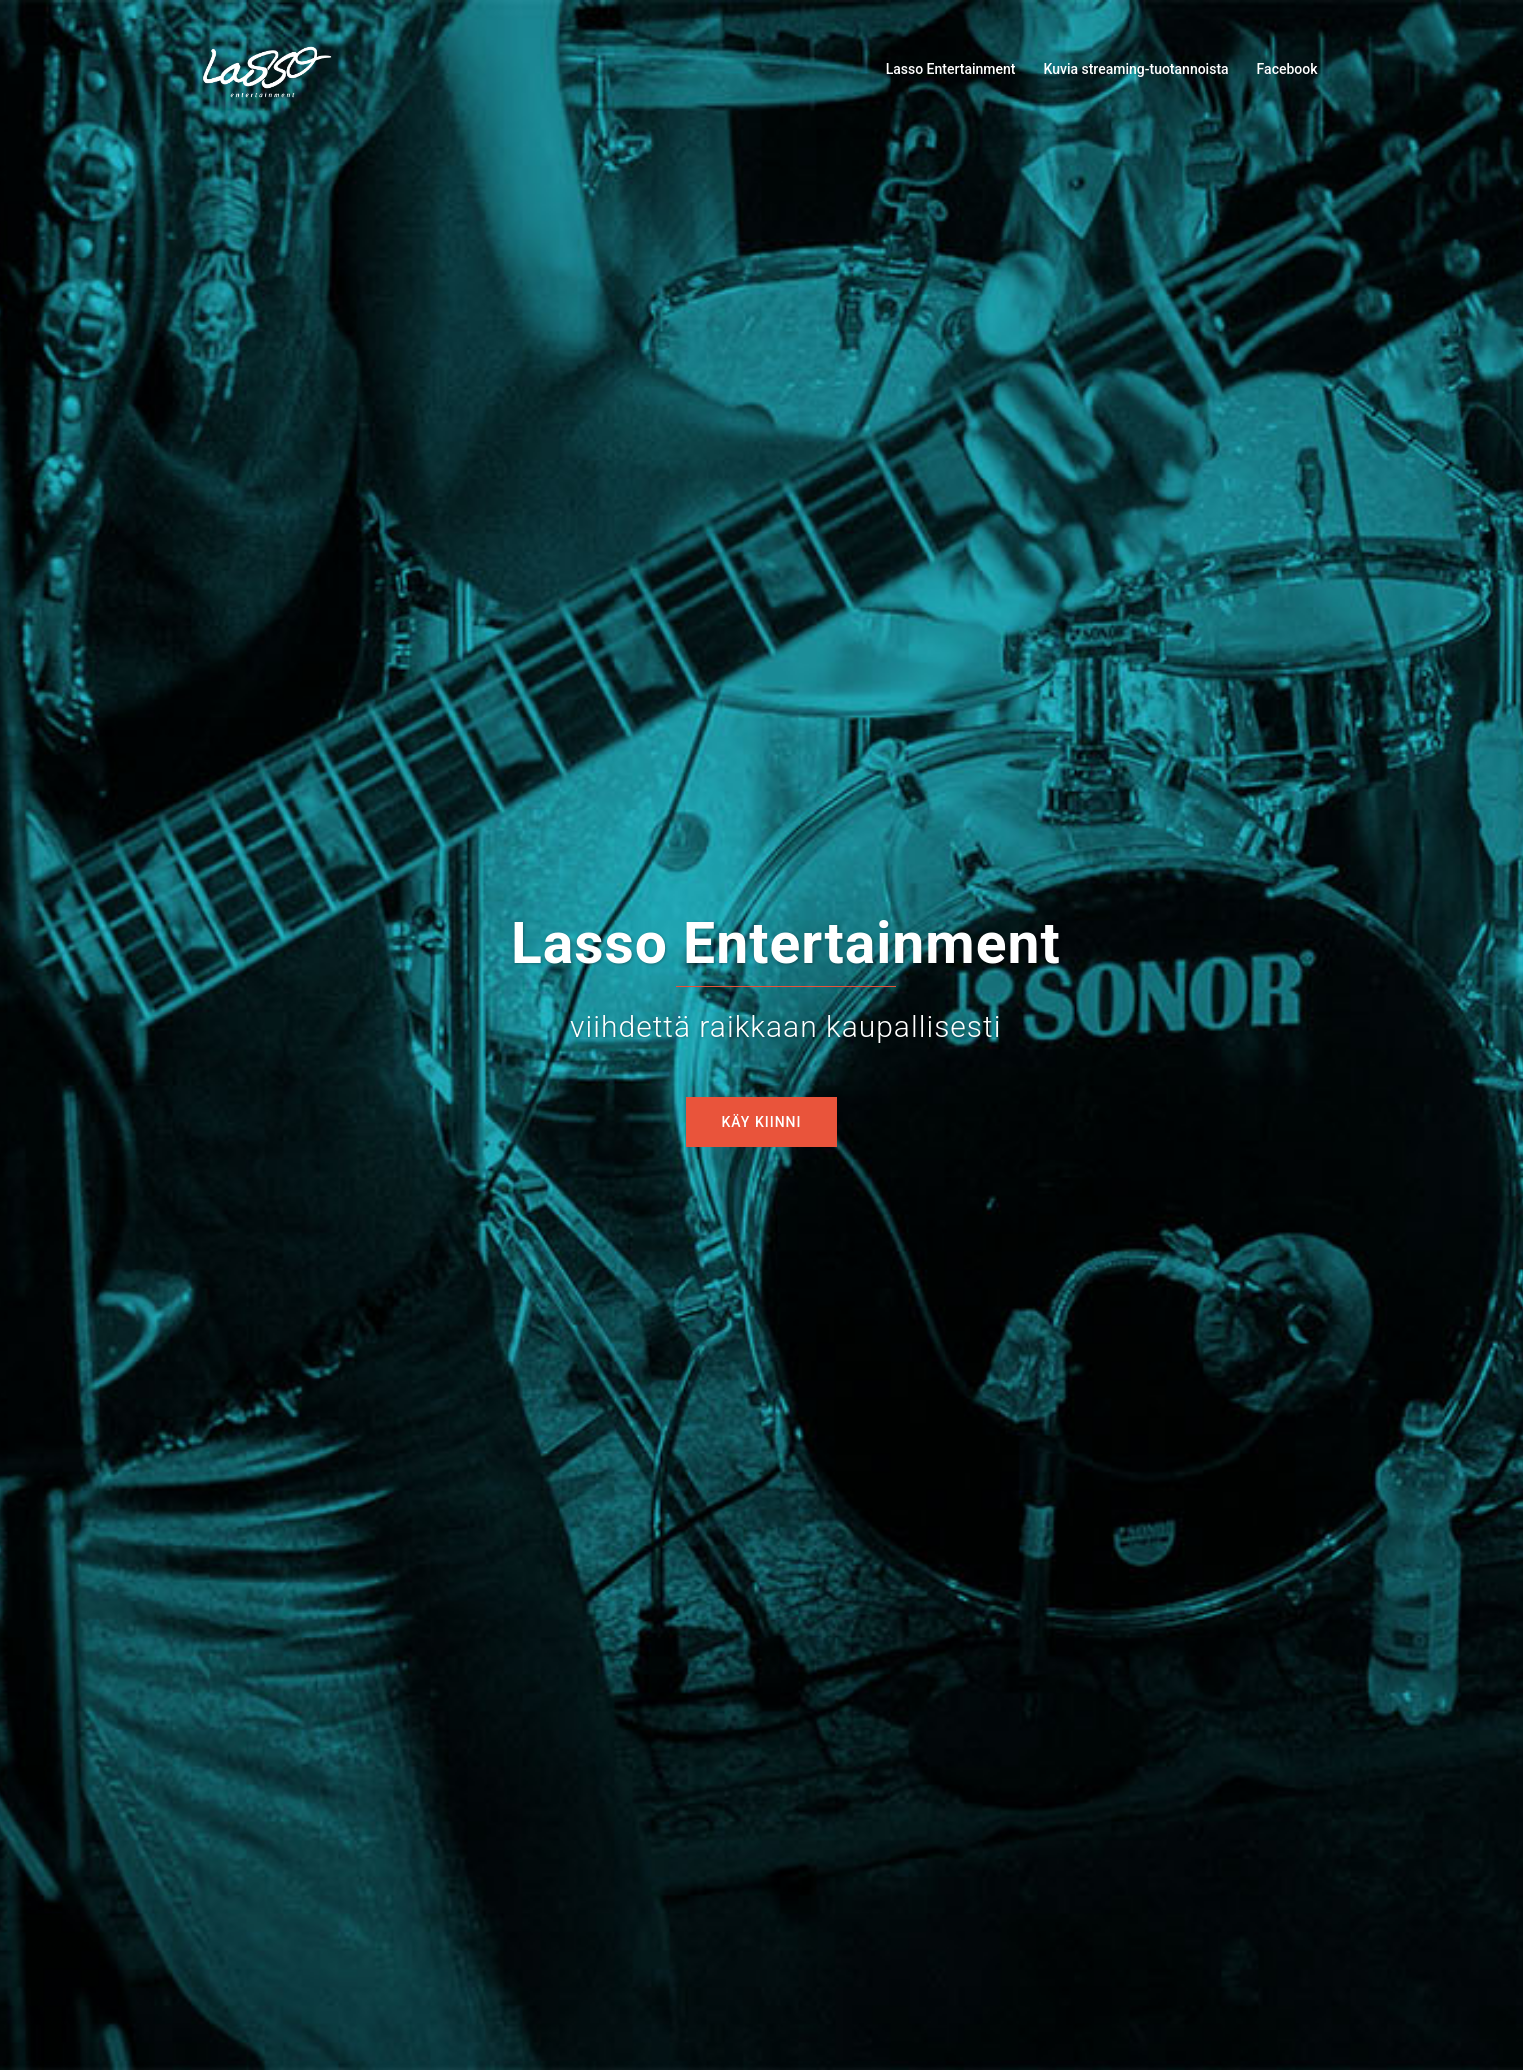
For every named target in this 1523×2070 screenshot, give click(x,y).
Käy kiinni (762, 1122)
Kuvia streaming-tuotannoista (1135, 69)
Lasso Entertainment (951, 69)
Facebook (1287, 69)
